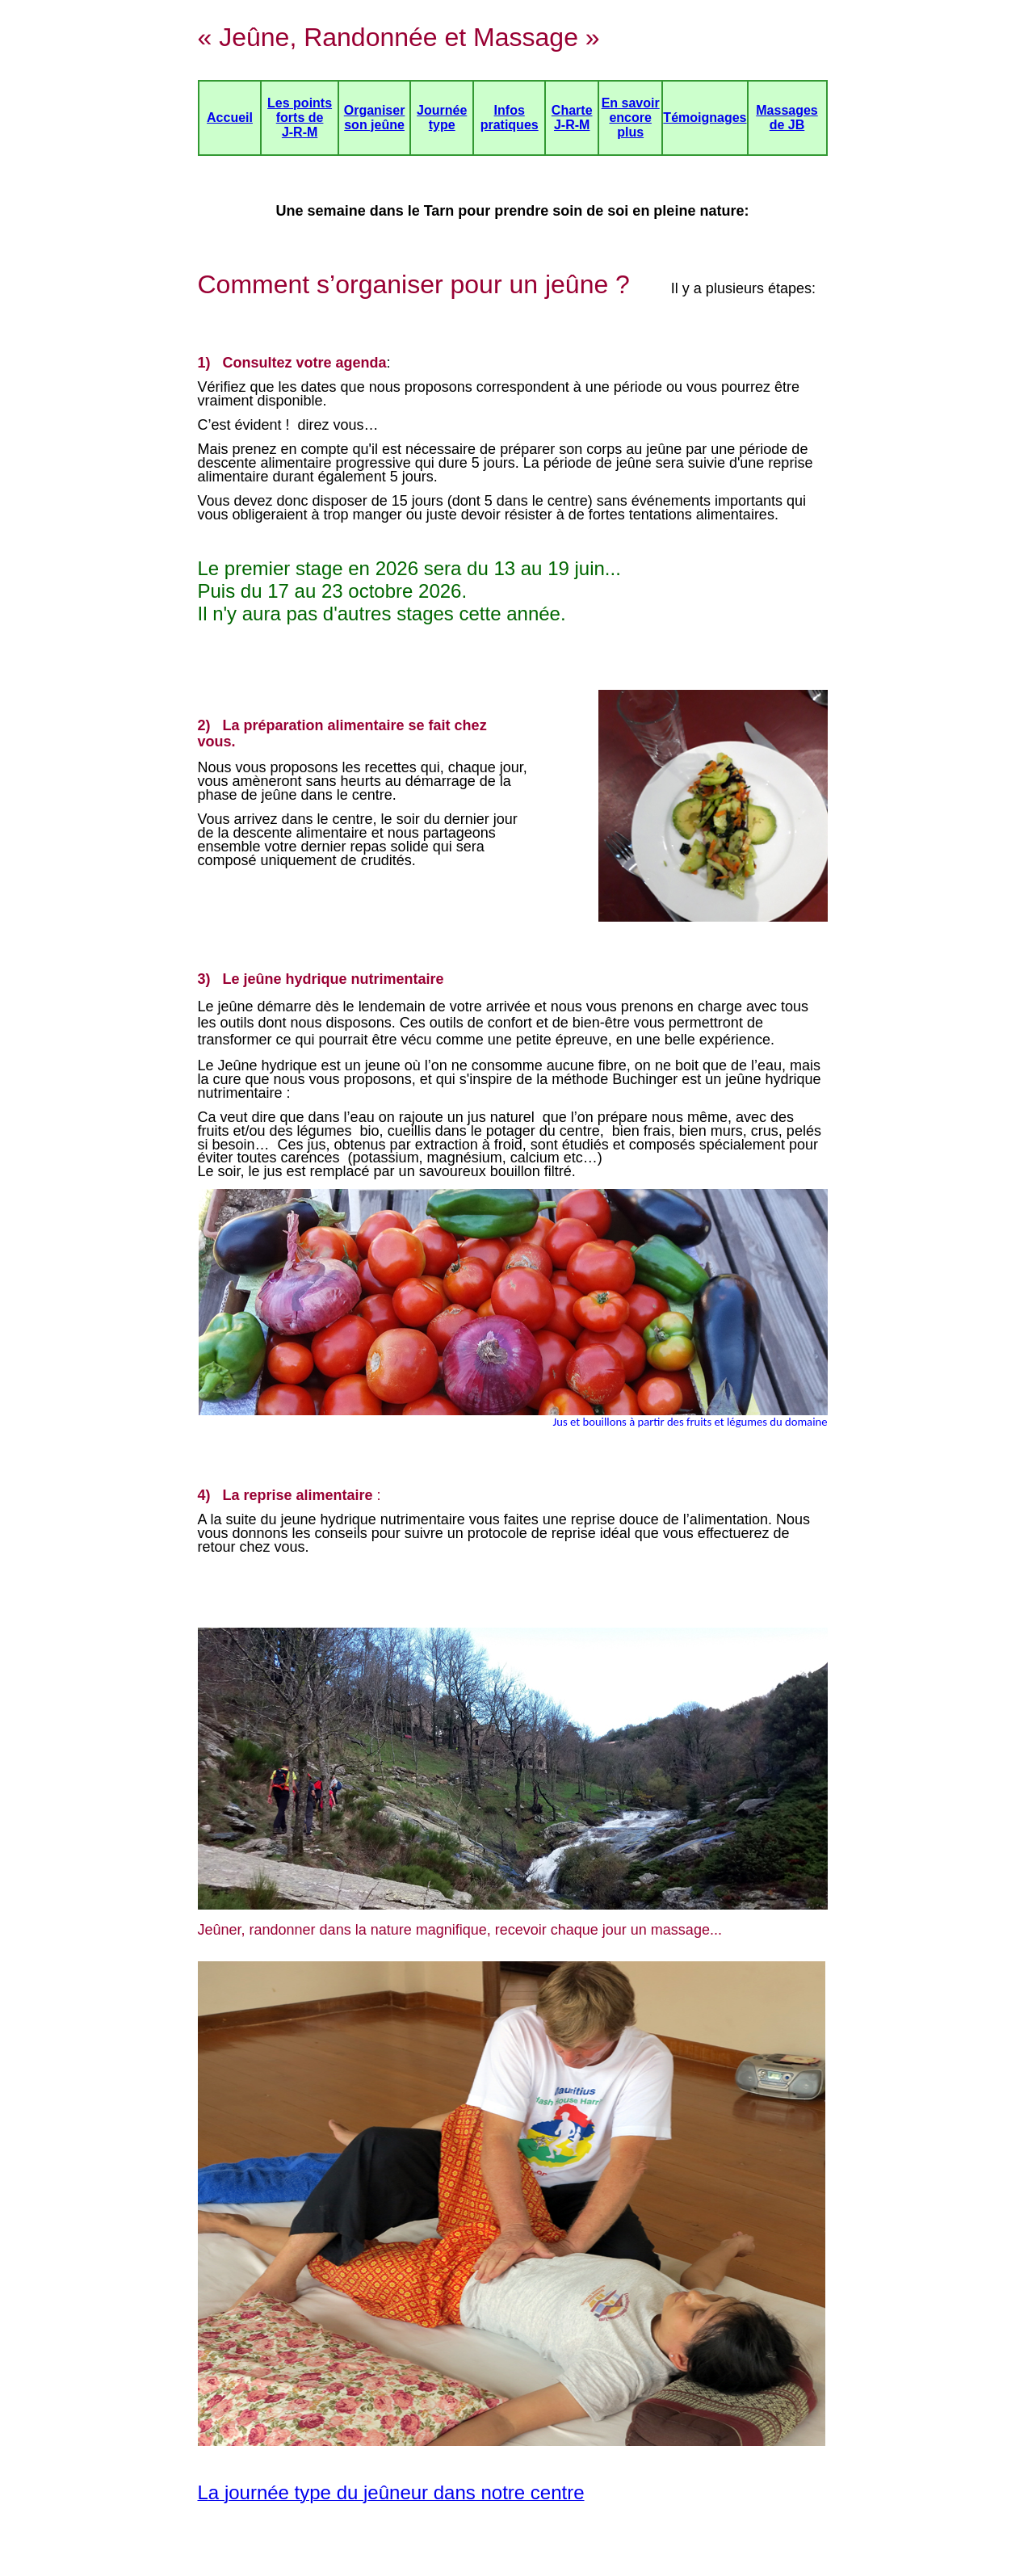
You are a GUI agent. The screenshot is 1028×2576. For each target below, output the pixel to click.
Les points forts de (299, 110)
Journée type (442, 117)
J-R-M (299, 132)
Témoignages (704, 117)
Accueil (230, 117)
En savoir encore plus (631, 117)
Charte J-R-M (572, 117)
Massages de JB (787, 117)
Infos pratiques (509, 117)
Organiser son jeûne (374, 117)
